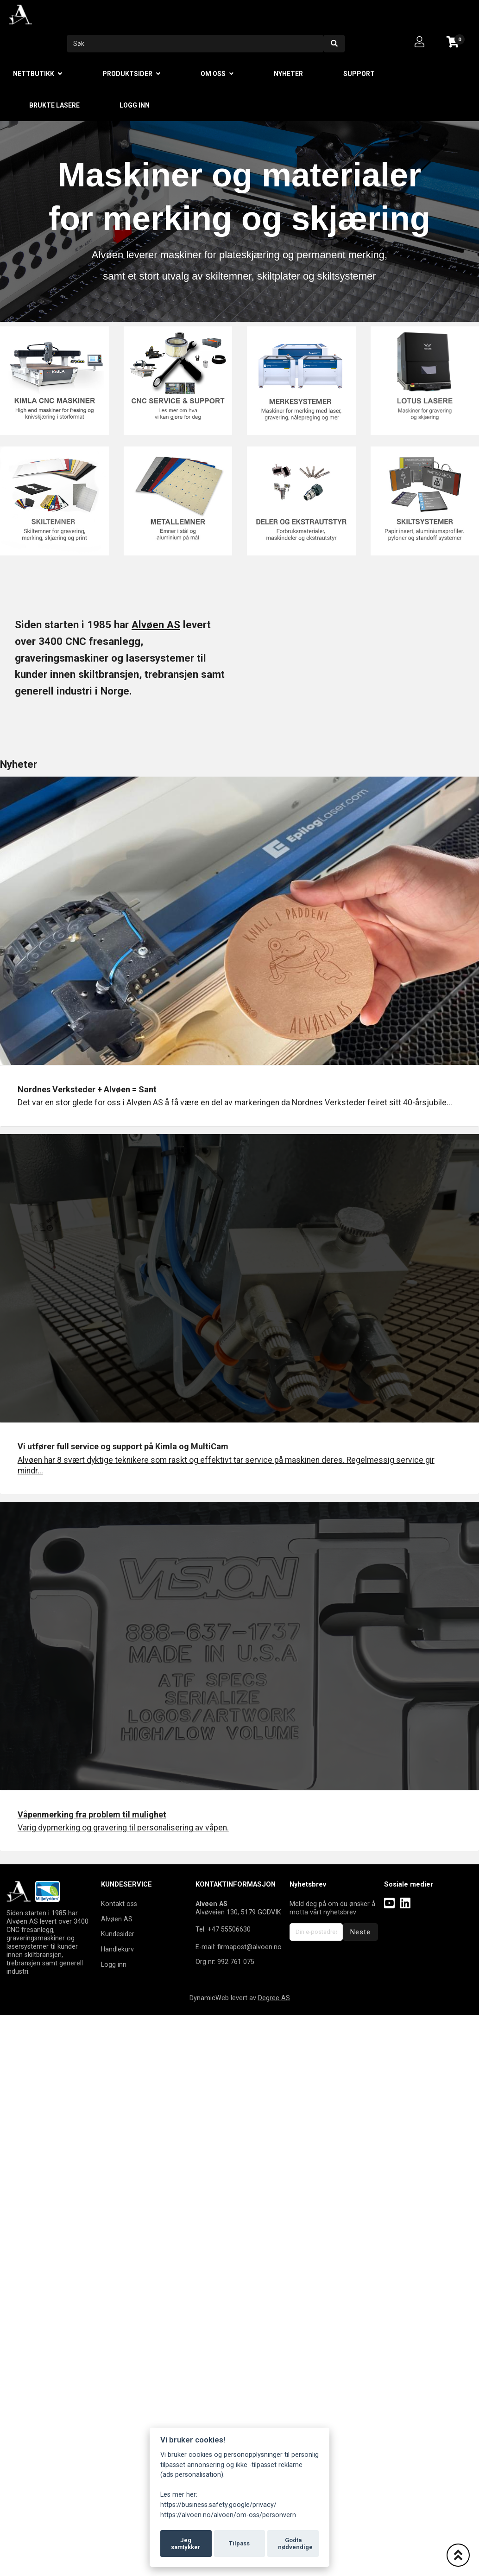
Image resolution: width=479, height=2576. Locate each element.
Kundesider (117, 1934)
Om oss (213, 73)
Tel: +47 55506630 (223, 1929)
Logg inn (135, 105)
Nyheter (288, 73)
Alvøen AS (156, 624)
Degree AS (274, 1998)
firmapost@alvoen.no (249, 1947)
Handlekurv (117, 1949)
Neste (360, 1932)
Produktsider (127, 73)
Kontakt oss (119, 1903)
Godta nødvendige (295, 2544)
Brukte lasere (54, 105)
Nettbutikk (33, 73)
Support (359, 73)
